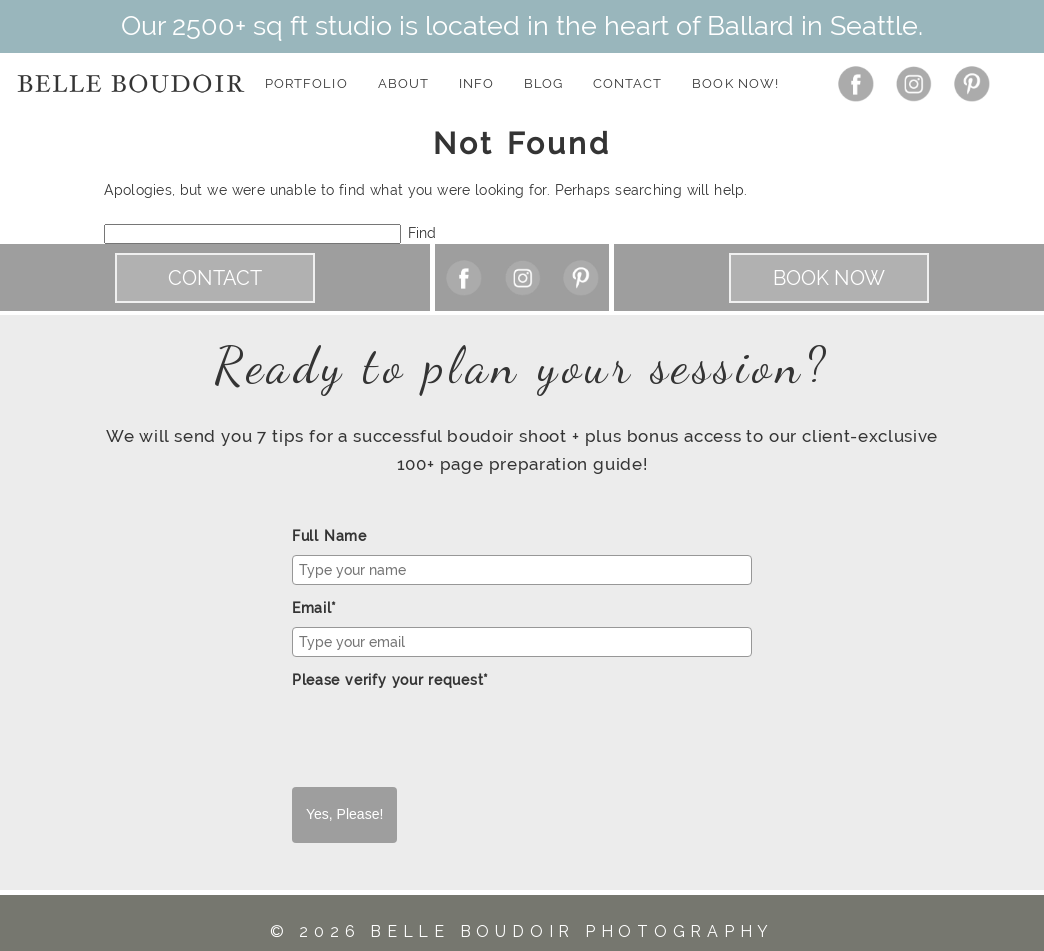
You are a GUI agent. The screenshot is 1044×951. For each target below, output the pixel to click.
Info (476, 83)
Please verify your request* (390, 680)
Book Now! (735, 83)
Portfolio (306, 83)
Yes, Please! (344, 814)
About (403, 83)
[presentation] (444, 738)
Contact (627, 83)
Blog (543, 83)
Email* (314, 608)
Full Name (329, 536)
